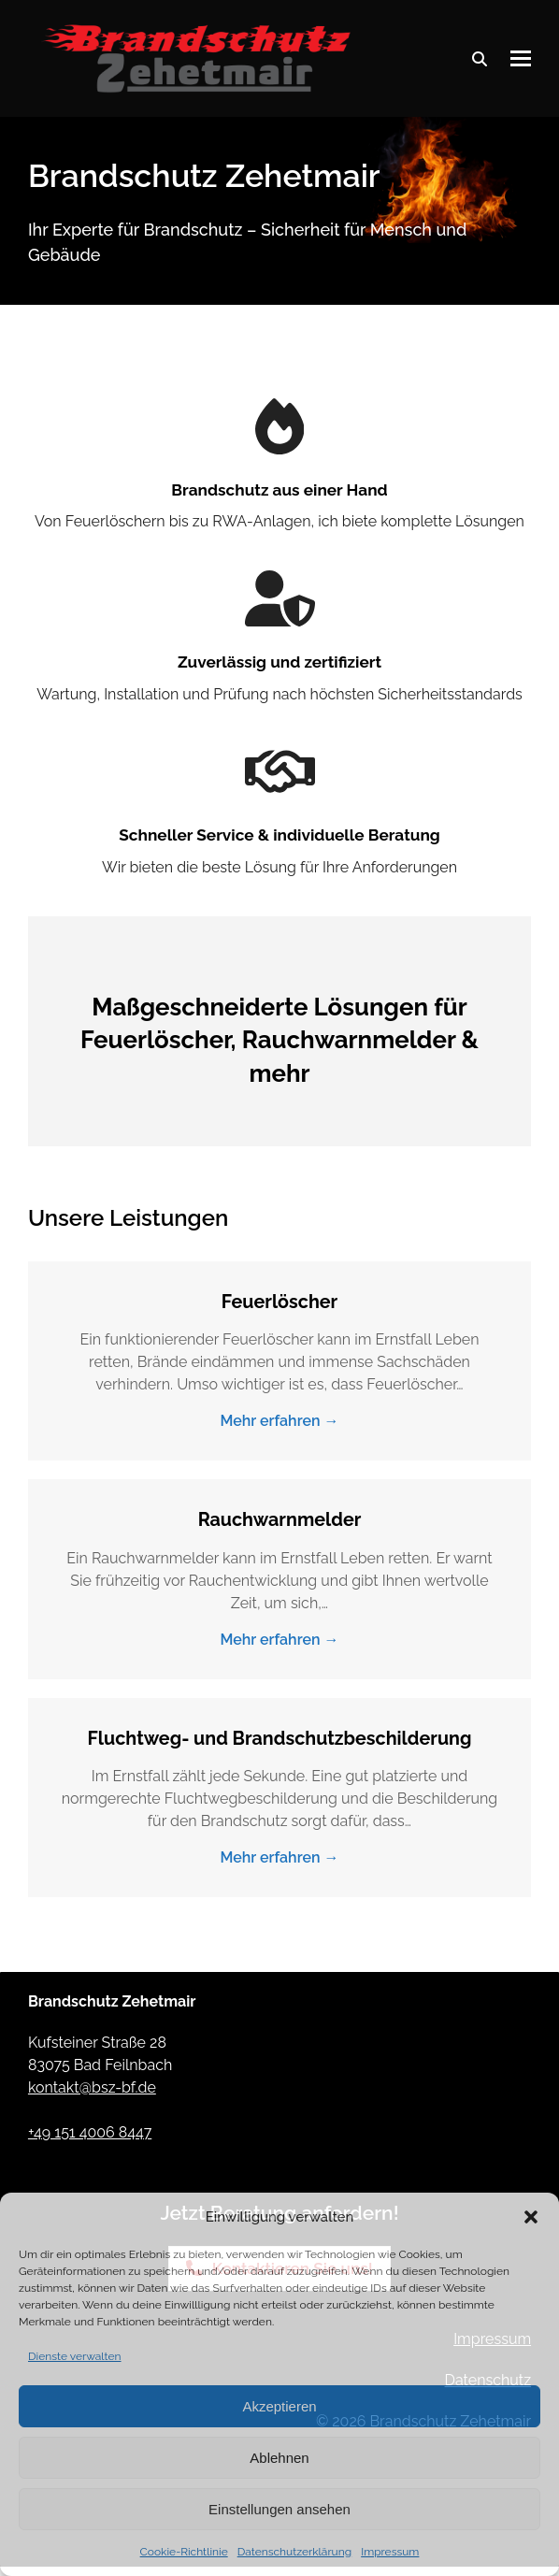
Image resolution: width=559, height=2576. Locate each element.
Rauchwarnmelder (280, 1519)
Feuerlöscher (279, 1301)
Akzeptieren (279, 2406)
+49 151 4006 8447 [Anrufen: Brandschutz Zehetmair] (89, 2132)
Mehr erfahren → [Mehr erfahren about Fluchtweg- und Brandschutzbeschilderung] (279, 1857)
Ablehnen (279, 2458)
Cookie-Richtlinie (184, 2551)
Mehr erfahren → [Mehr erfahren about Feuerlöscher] (279, 1421)
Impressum (390, 2551)
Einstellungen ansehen (279, 2509)
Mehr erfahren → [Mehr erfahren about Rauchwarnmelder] (279, 1639)
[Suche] (479, 58)
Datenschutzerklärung (294, 2551)
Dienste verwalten (75, 2356)
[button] (531, 2217)
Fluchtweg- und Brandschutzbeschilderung (280, 1738)
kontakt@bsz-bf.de (92, 2087)
